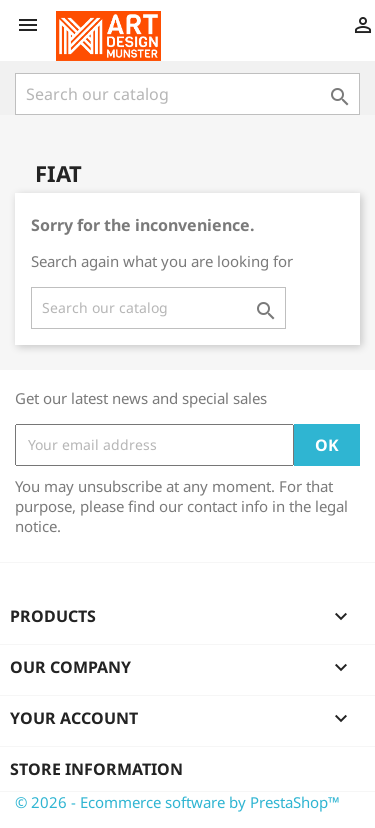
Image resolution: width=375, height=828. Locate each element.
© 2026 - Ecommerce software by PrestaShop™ (177, 802)
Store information (96, 769)
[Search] (187, 94)
